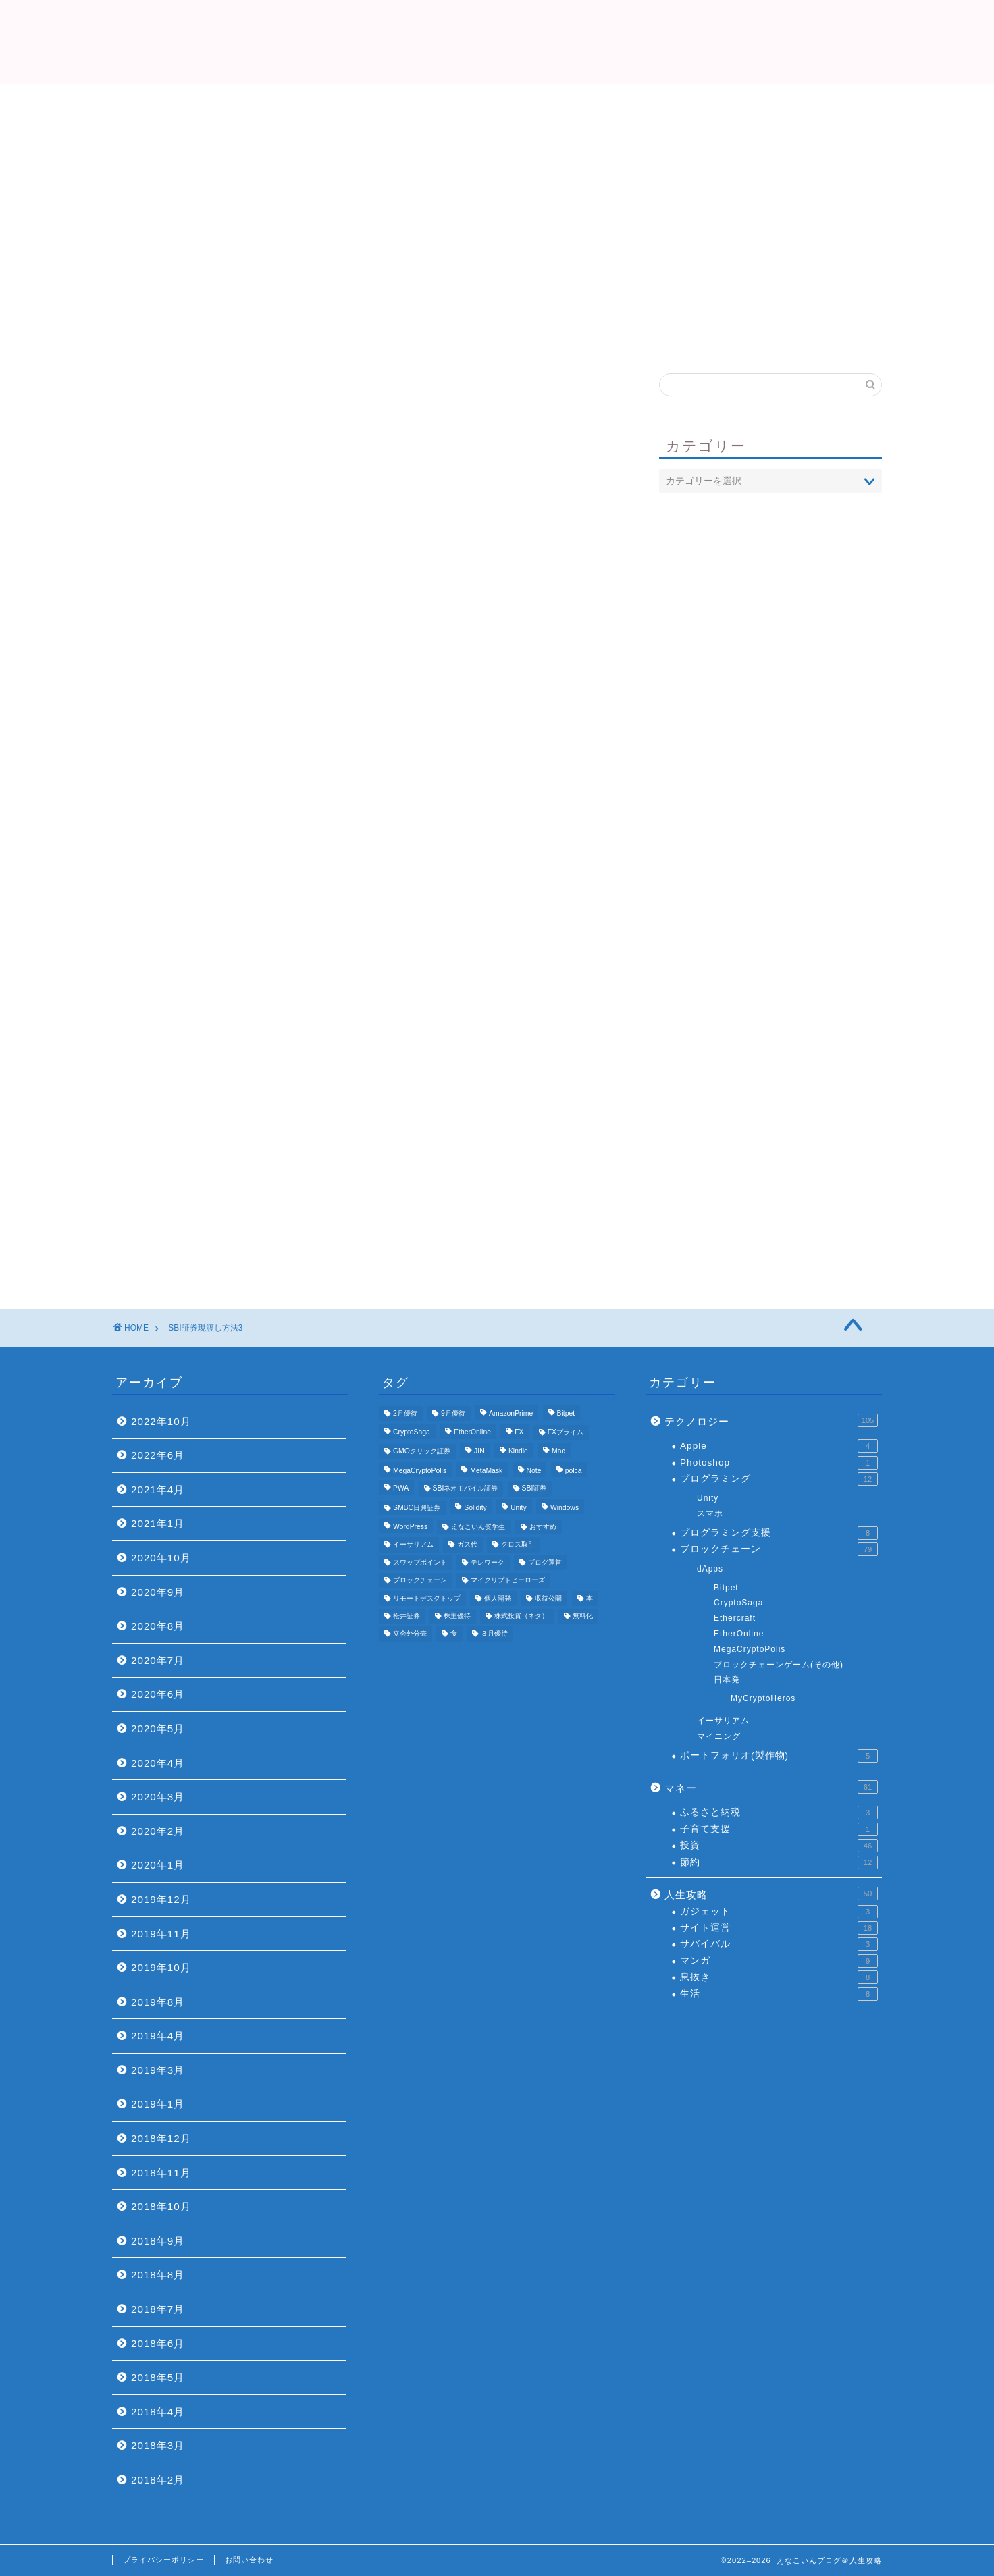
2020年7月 (157, 1660)
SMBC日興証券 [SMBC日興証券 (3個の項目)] (416, 1507)
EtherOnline (739, 1633)
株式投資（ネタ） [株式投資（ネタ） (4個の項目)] (521, 1615)
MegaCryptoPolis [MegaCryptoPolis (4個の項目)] (419, 1470)
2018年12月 (161, 2138)
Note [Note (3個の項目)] (534, 1470)
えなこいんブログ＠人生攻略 (497, 41)
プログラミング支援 (779, 1533)
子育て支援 (779, 1829)
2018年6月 (157, 2343)
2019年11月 (161, 1933)
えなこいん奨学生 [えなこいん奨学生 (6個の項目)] (478, 1526)
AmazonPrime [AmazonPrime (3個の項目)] (511, 1413)
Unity (707, 1498)
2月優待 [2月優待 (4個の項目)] (405, 1413)
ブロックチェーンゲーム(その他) (778, 1664)
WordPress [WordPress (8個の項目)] (410, 1526)
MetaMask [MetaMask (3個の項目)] (486, 1470)
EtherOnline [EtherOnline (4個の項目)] (472, 1432)
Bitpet (726, 1587)
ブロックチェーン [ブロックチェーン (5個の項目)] (420, 1580)
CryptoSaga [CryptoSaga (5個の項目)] (411, 1432)
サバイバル (779, 1944)
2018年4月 (157, 2411)
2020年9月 (157, 1592)
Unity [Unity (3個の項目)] (519, 1507)
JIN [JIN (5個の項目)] (479, 1451)
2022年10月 (161, 1421)
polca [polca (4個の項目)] (573, 1470)
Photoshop (779, 1463)
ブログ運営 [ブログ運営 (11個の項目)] (545, 1562)
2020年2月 (157, 1831)
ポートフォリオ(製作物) (779, 1756)
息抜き (779, 1977)
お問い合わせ (249, 2560)
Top (334, 304)
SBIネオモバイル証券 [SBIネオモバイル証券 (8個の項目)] (465, 1489)
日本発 (727, 1679)
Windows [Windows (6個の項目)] (564, 1507)
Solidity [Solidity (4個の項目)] (475, 1507)
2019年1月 (157, 2104)
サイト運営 (779, 1928)
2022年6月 (157, 1455)
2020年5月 (157, 1728)
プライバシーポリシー (163, 2560)
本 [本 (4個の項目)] (589, 1598)
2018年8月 (157, 2274)
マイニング (719, 1736)
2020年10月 (161, 1557)
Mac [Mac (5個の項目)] (558, 1451)
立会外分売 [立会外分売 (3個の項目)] (410, 1634)
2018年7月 (157, 2309)
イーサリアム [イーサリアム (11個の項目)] (413, 1545)
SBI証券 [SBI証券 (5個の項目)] (534, 1489)
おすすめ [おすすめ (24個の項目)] (542, 1526)
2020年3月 (157, 1796)
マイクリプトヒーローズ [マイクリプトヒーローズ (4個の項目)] (508, 1580)
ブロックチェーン (779, 1549)
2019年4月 (157, 2035)
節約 (779, 1862)
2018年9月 (157, 2241)
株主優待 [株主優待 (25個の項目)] (457, 1615)
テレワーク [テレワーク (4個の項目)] (487, 1562)
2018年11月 (161, 2172)
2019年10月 (161, 1967)
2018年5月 (157, 2377)
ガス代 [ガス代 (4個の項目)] (467, 1545)
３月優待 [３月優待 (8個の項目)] (494, 1634)
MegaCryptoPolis (749, 1649)
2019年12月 (161, 1899)
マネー (771, 1787)
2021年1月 (157, 1523)
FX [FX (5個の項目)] (519, 1432)
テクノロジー (771, 1420)
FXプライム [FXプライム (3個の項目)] (565, 1432)
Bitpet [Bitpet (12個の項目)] (566, 1413)
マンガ (779, 1961)
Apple (779, 1446)
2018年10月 (161, 2206)
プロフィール (497, 304)
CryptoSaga (738, 1602)
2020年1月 (157, 1865)
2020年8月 (157, 1626)
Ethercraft (735, 1618)
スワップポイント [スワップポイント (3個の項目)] (420, 1562)
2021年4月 (157, 1489)
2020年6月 (157, 1694)
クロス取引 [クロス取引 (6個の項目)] (518, 1545)
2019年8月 (157, 2002)
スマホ (710, 1513)
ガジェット (779, 1911)
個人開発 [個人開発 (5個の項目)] (497, 1598)
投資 (779, 1845)
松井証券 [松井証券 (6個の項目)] (406, 1615)
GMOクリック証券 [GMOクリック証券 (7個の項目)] (421, 1451)
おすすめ (659, 304)
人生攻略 (771, 1893)
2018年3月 (157, 2445)
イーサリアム (723, 1720)
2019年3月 (157, 2070)
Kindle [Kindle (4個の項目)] (518, 1451)
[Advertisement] (497, 185)
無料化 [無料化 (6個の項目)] (583, 1615)
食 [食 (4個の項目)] (453, 1634)
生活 (779, 1994)
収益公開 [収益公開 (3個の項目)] (548, 1598)
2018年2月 (157, 2480)
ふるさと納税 (779, 1812)
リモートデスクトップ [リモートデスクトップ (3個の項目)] (427, 1598)
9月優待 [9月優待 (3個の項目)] (453, 1413)
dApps (710, 1569)
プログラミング (779, 1479)
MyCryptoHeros (763, 1698)
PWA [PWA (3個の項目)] (401, 1489)
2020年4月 (157, 1763)
